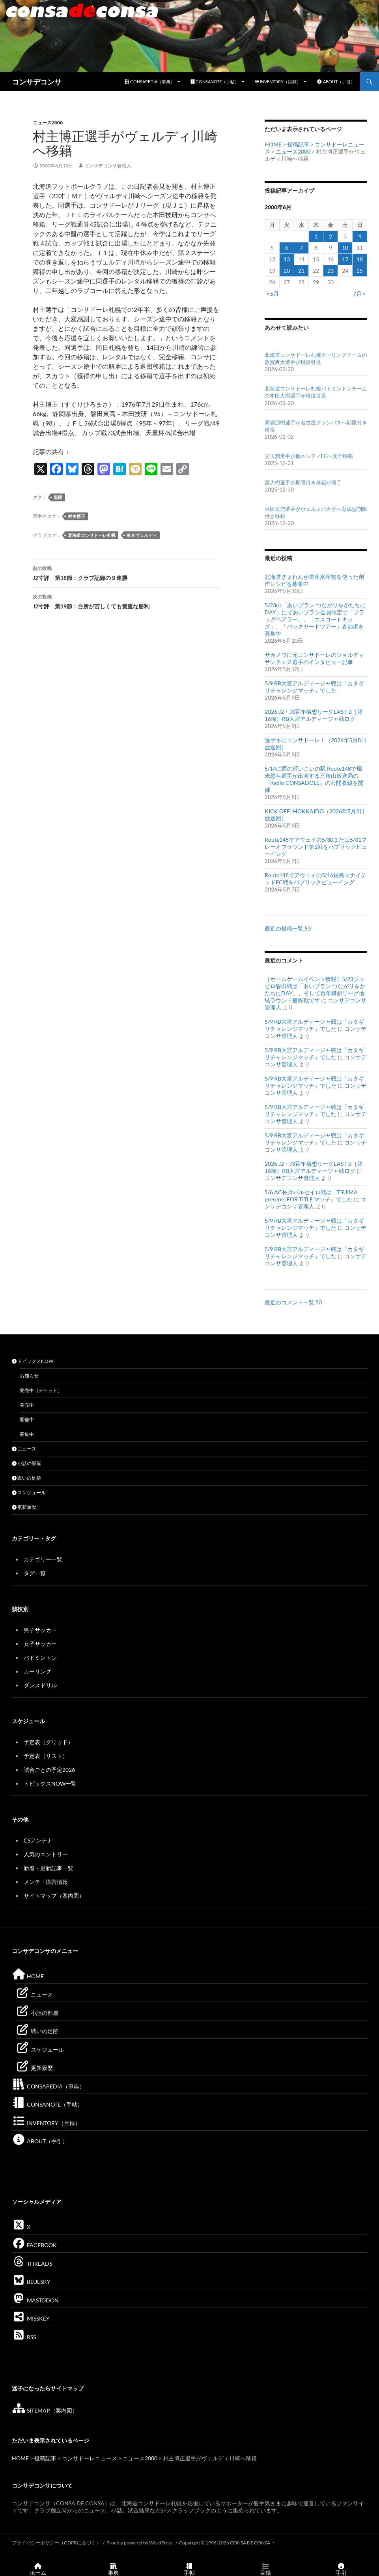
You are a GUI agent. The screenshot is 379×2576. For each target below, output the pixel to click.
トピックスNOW (32, 1361)
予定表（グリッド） (48, 1742)
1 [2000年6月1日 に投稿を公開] (315, 236)
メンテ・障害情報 (46, 1881)
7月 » (359, 293)
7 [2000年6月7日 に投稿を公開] (301, 247)
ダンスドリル (40, 1685)
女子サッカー (40, 1643)
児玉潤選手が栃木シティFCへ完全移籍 (309, 456)
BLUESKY (31, 2281)
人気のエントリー (46, 1854)
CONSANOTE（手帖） (214, 81)
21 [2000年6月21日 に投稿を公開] (301, 270)
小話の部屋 (26, 1463)
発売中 (27, 1405)
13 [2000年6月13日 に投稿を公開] (287, 259)
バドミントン (40, 1657)
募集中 (27, 1434)
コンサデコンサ (37, 81)
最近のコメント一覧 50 (293, 1302)
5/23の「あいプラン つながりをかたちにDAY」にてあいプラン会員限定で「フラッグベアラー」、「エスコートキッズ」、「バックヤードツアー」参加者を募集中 (315, 619)
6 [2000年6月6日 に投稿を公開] (286, 247)
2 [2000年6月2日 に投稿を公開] (330, 236)
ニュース (24, 1449)
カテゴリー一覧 (43, 1559)
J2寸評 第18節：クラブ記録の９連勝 (126, 572)
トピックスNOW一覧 (50, 1783)
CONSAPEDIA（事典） (150, 81)
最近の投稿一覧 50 (288, 928)
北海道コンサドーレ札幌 (92, 535)
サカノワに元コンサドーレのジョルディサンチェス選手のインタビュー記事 (314, 658)
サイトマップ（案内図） (54, 1895)
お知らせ (29, 1376)
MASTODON (35, 2300)
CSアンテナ (38, 1840)
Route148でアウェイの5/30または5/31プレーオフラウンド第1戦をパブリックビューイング (316, 846)
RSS (24, 2337)
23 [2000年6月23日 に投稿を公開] (330, 270)
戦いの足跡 (26, 1478)
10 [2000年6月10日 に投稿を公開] (345, 247)
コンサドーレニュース (89, 2458)
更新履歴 (24, 1507)
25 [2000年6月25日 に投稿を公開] (360, 270)
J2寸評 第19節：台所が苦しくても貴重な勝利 (126, 601)
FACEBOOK (34, 2245)
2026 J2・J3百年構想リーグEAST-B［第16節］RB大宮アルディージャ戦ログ (314, 715)
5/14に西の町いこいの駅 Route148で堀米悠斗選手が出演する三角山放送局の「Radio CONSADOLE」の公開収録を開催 (314, 779)
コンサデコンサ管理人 (107, 166)
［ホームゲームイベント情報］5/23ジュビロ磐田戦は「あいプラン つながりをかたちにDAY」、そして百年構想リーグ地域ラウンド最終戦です (315, 990)
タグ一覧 (35, 1573)
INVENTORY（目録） (278, 81)
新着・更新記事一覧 (48, 1868)
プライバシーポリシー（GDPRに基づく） (56, 2543)
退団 (58, 497)
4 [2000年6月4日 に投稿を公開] (359, 236)
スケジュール (29, 1492)
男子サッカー (40, 1630)
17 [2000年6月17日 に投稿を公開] (345, 259)
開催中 (27, 1419)
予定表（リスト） (46, 1755)
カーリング (37, 1671)
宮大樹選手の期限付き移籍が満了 (303, 482)
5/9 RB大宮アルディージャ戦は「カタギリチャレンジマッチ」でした (314, 687)
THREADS (32, 2263)
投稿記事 (298, 144)
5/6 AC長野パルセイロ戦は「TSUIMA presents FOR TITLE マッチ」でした (311, 1196)
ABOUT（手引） (336, 81)
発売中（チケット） (41, 1390)
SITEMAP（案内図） (45, 2410)
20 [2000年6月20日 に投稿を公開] (287, 270)
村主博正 (76, 516)
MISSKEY (31, 2318)
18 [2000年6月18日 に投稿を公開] (360, 259)
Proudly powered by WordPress (139, 2543)
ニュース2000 (48, 123)
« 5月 (273, 293)
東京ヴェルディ (142, 535)
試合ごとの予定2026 (49, 1769)
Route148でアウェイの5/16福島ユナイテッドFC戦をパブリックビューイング (315, 879)
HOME (273, 144)
